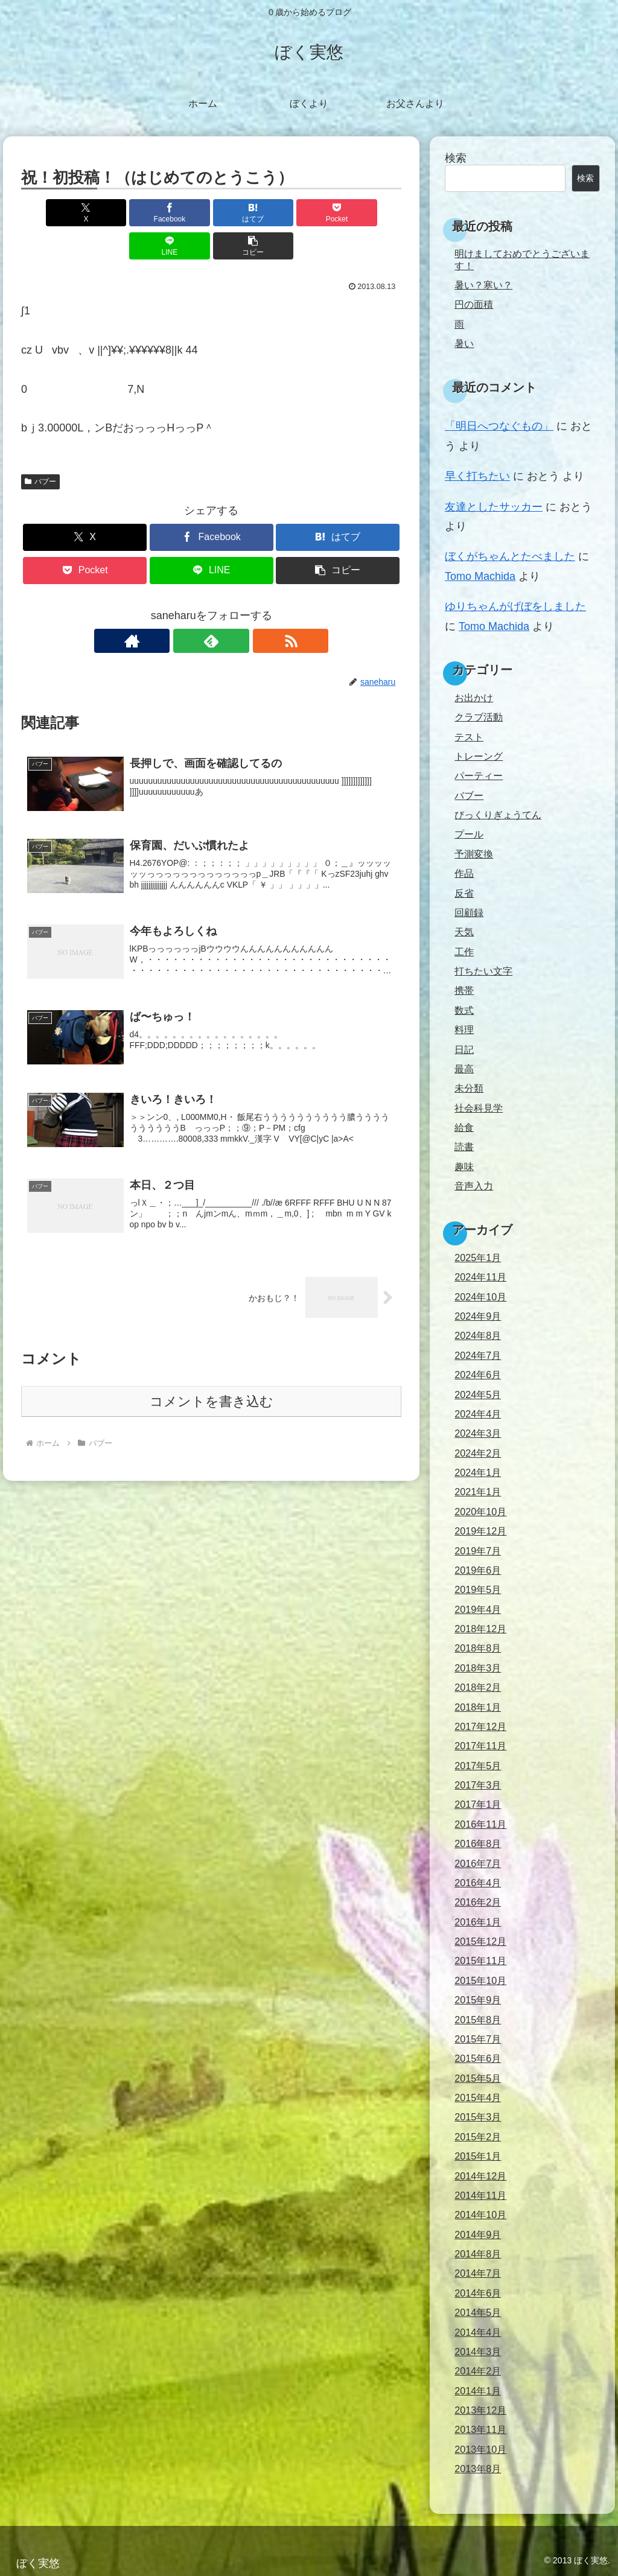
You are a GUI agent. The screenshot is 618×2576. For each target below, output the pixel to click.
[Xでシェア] (51, 212)
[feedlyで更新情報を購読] (211, 608)
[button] (370, 212)
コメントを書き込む (211, 1375)
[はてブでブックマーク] (179, 212)
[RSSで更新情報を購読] (239, 608)
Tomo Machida (480, 576)
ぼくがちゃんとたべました (510, 556)
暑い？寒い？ (483, 284)
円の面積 (473, 304)
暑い (464, 343)
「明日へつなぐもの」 (499, 426)
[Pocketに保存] (243, 212)
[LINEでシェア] (307, 212)
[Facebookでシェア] (115, 212)
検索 (456, 158)
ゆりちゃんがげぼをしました (515, 606)
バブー (40, 448)
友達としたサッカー (494, 507)
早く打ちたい (477, 476)
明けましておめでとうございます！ (522, 259)
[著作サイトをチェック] (183, 608)
